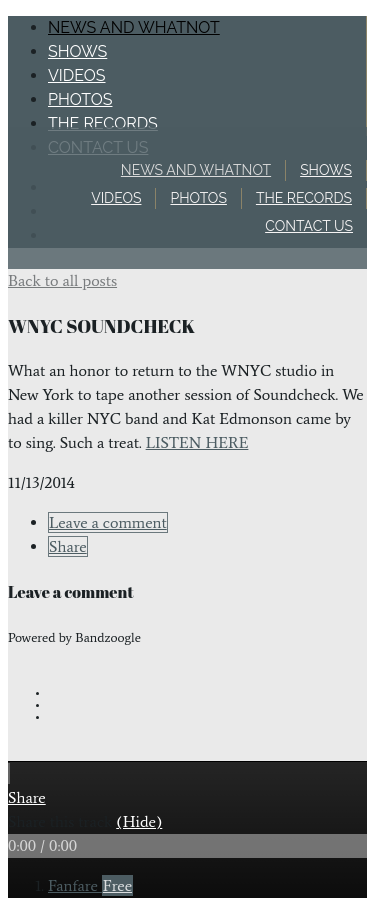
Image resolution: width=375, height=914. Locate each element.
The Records (304, 198)
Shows (326, 170)
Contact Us (309, 226)
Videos (116, 198)
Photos (198, 198)
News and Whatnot (196, 170)
